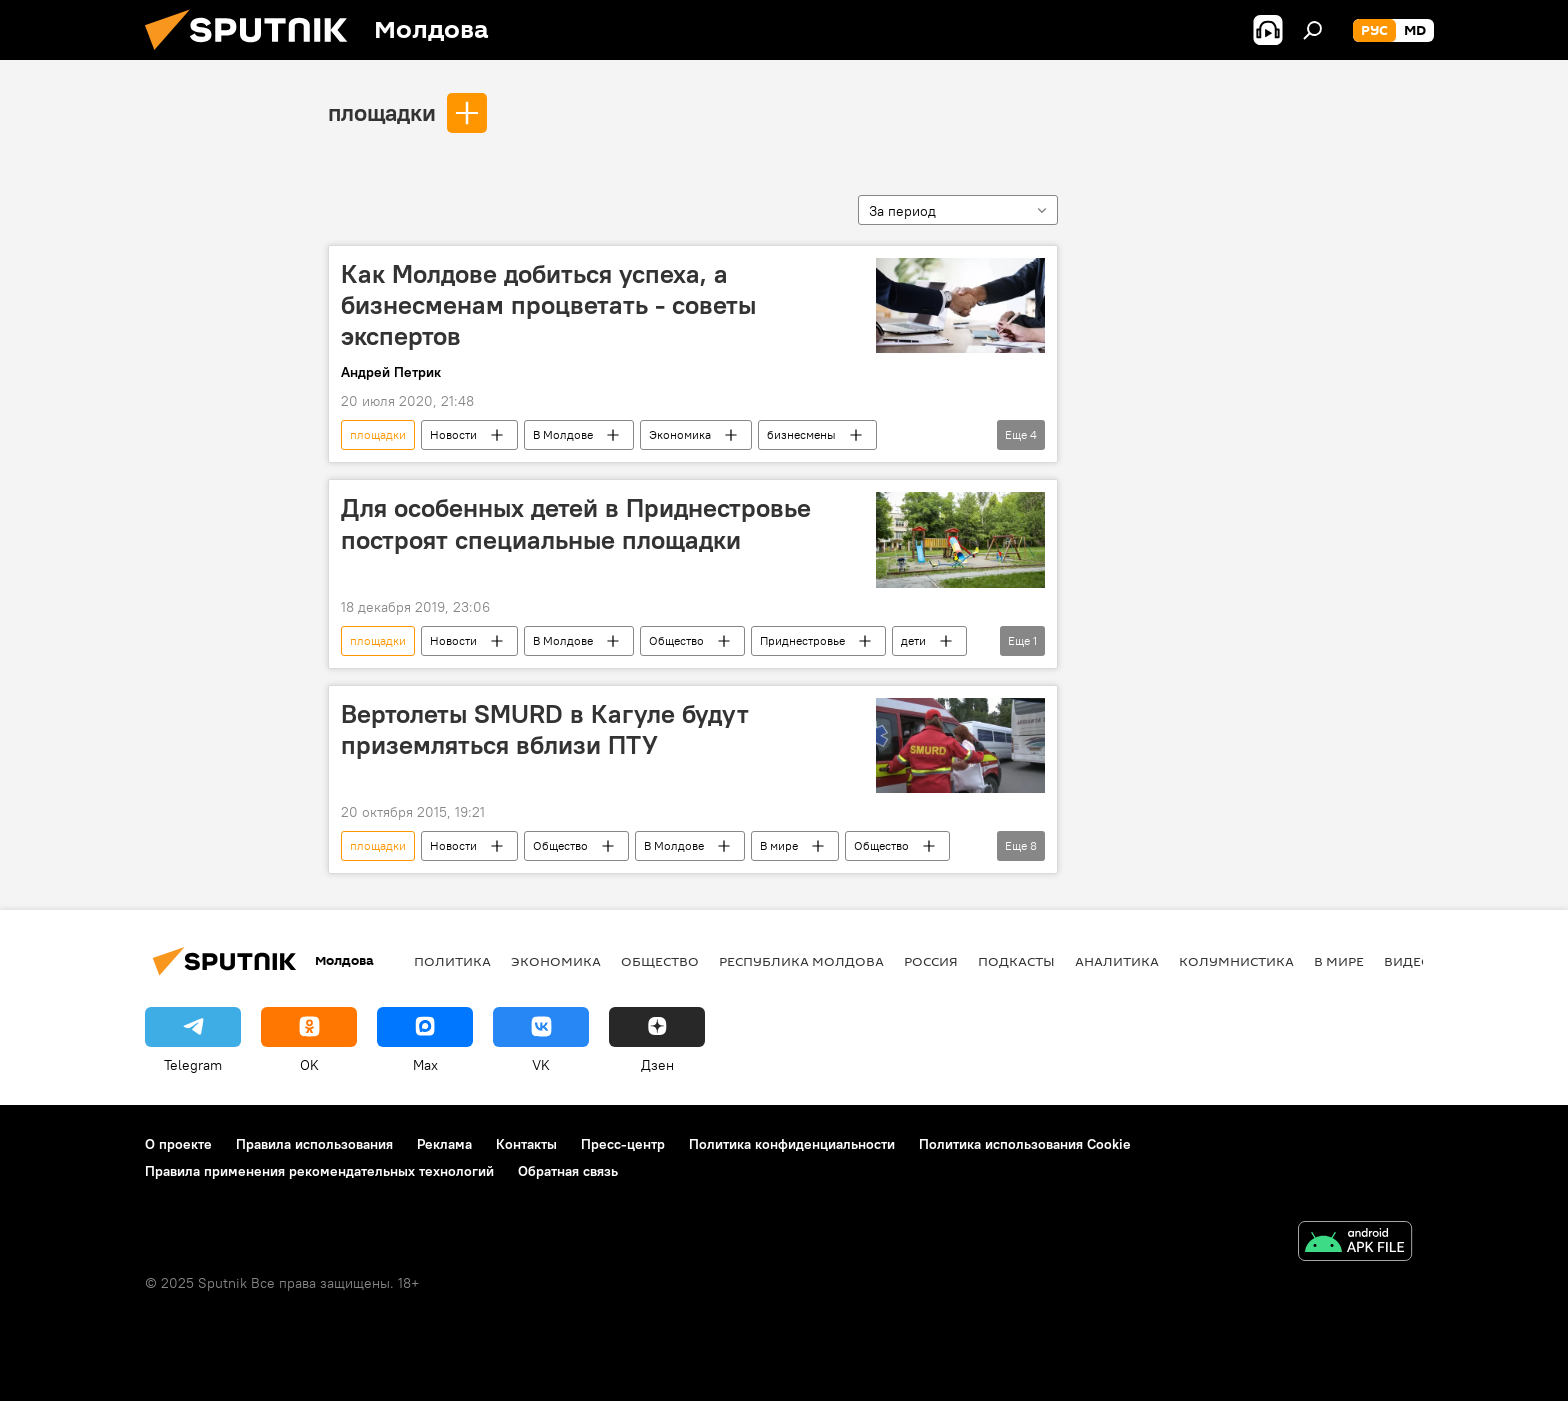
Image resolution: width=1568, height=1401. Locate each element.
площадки (382, 112)
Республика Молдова (801, 961)
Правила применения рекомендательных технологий (319, 1171)
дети (913, 640)
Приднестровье (802, 640)
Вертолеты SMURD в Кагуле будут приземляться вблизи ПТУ (545, 729)
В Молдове (563, 434)
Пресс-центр (623, 1144)
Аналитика (1117, 961)
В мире (779, 845)
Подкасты (1016, 961)
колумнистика (1236, 961)
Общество (676, 640)
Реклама (444, 1144)
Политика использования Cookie (1025, 1144)
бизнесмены (801, 434)
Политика (452, 961)
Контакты (526, 1144)
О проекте (178, 1144)
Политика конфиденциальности (792, 1144)
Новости (453, 434)
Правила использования (314, 1144)
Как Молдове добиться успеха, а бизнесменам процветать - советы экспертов (548, 305)
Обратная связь (568, 1171)
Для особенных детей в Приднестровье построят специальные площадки (576, 523)
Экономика (680, 434)
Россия (931, 961)
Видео (1408, 961)
